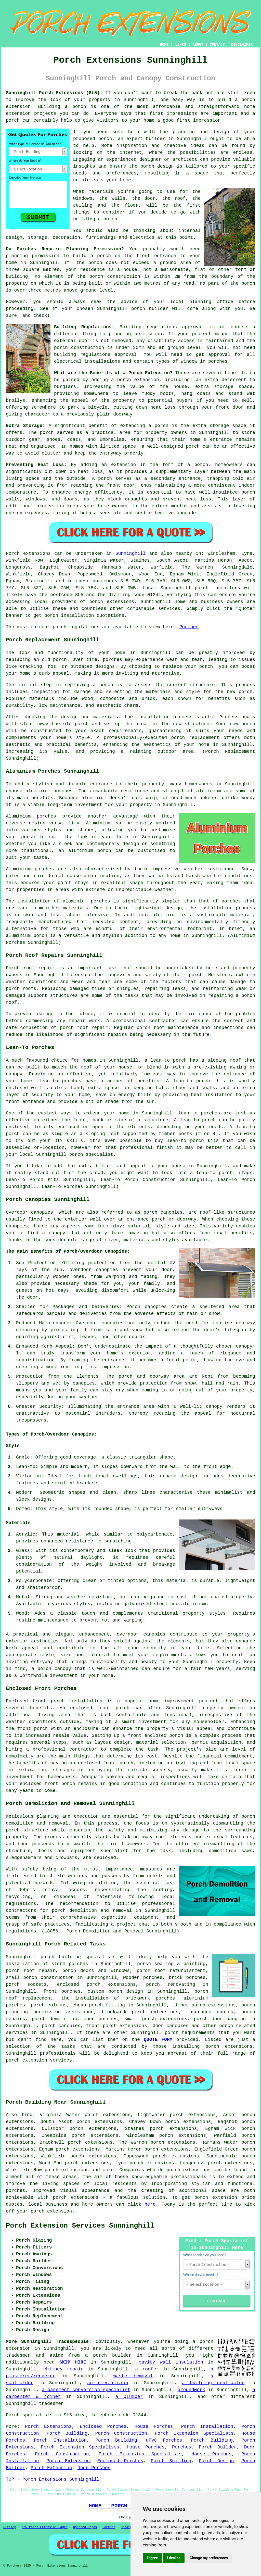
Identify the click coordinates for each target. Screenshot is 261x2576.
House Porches (154, 2426)
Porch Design (216, 2461)
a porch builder (108, 2355)
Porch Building (67, 2433)
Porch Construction (121, 2433)
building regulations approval (95, 354)
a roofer (147, 2369)
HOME (164, 45)
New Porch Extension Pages (45, 2527)
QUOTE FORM (158, 2039)
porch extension (138, 379)
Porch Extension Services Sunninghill (80, 2226)
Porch (13, 553)
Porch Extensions (48, 2426)
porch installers (217, 587)
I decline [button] (173, 2558)
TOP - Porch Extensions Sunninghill (52, 2479)
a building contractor (213, 2382)
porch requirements (190, 2032)
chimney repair (63, 2369)
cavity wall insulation (171, 2362)
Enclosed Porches (103, 2426)
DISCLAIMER (242, 45)
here (150, 2204)
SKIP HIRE (72, 2362)
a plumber (129, 2396)
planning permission (32, 255)
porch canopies (61, 2025)
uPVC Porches (164, 2440)
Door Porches (94, 2467)
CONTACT (217, 45)
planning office (211, 301)
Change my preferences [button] (209, 2558)
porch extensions (111, 601)
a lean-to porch (166, 1060)
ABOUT (198, 45)
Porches (189, 627)
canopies (171, 1212)
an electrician (107, 2382)
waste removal (133, 2376)
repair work (84, 1020)
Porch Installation (207, 2426)
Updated (127, 2527)
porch (248, 1816)
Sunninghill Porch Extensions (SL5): (54, 92)
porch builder (149, 308)
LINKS (180, 45)
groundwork (191, 2389)
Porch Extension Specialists (194, 2433)
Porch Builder (218, 2447)
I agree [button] (152, 2558)
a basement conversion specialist (86, 2389)
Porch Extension (68, 2461)
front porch (113, 1708)
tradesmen (18, 2355)
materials (101, 191)
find (26, 2114)
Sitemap (9, 2527)
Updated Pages (85, 2527)
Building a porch (62, 106)
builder (155, 138)
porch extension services (39, 2060)
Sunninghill (130, 553)
